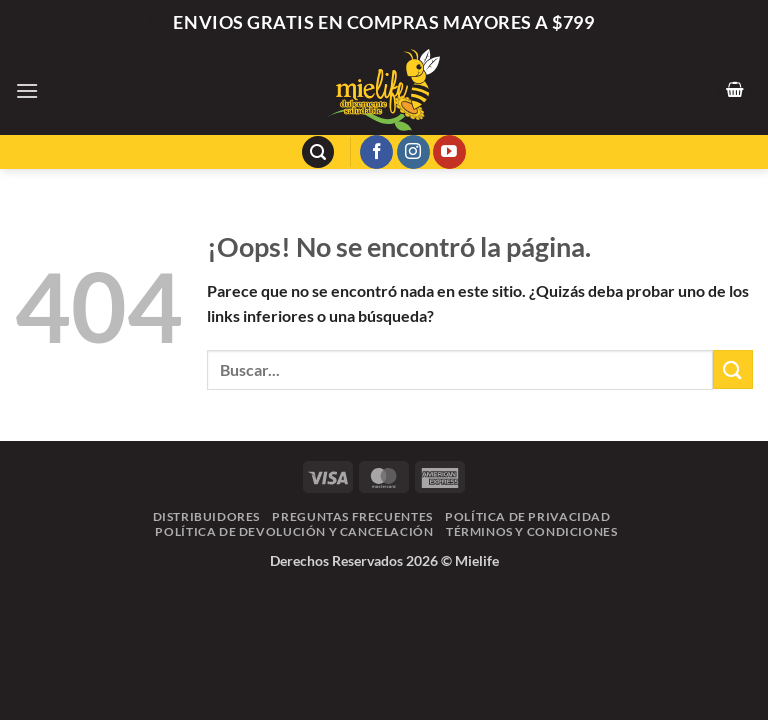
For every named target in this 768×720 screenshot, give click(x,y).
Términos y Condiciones (531, 531)
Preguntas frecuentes (352, 516)
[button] (27, 90)
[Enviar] (733, 369)
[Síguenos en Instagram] (413, 152)
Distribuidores (207, 516)
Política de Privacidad (527, 516)
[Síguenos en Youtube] (449, 152)
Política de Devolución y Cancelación (294, 531)
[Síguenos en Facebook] (376, 152)
